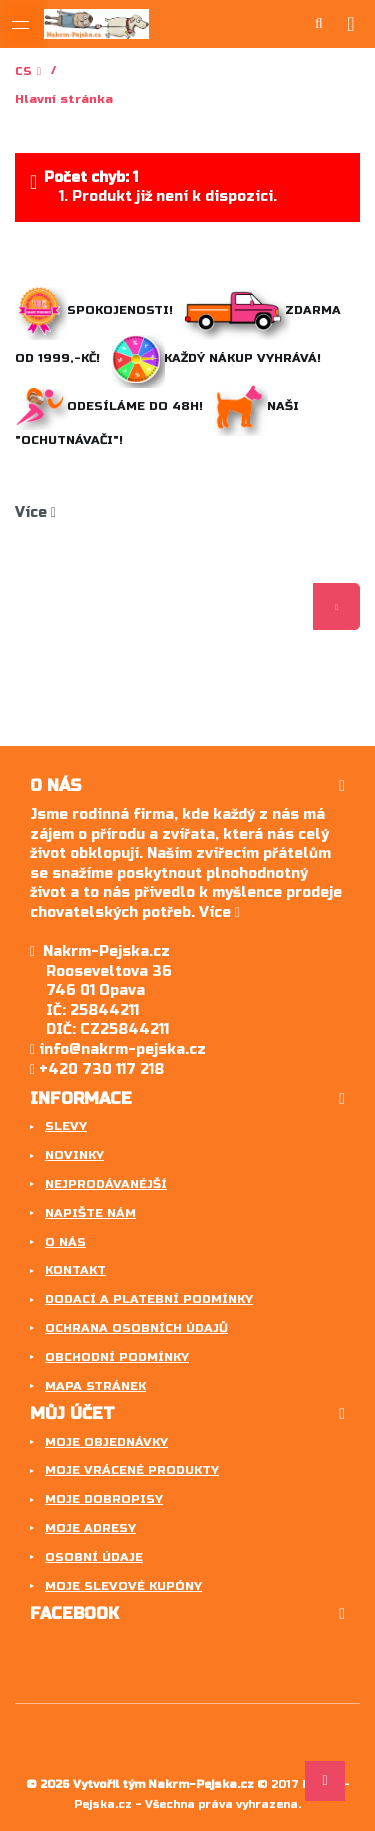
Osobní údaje (94, 1557)
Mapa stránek (95, 1386)
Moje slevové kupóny (123, 1586)
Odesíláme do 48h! (113, 406)
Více (35, 512)
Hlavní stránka (64, 99)
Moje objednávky (106, 1442)
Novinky (74, 1155)
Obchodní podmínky (117, 1357)
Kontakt (75, 1270)
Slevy (66, 1126)
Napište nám (90, 1213)
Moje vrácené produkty (132, 1470)
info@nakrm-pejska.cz (118, 1049)
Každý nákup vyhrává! (218, 358)
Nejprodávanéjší (106, 1184)
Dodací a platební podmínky (149, 1299)
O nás (65, 1242)
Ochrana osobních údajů (136, 1328)
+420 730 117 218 (97, 1069)
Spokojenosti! (96, 310)
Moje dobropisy (104, 1499)
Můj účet (72, 1413)
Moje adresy (90, 1528)
